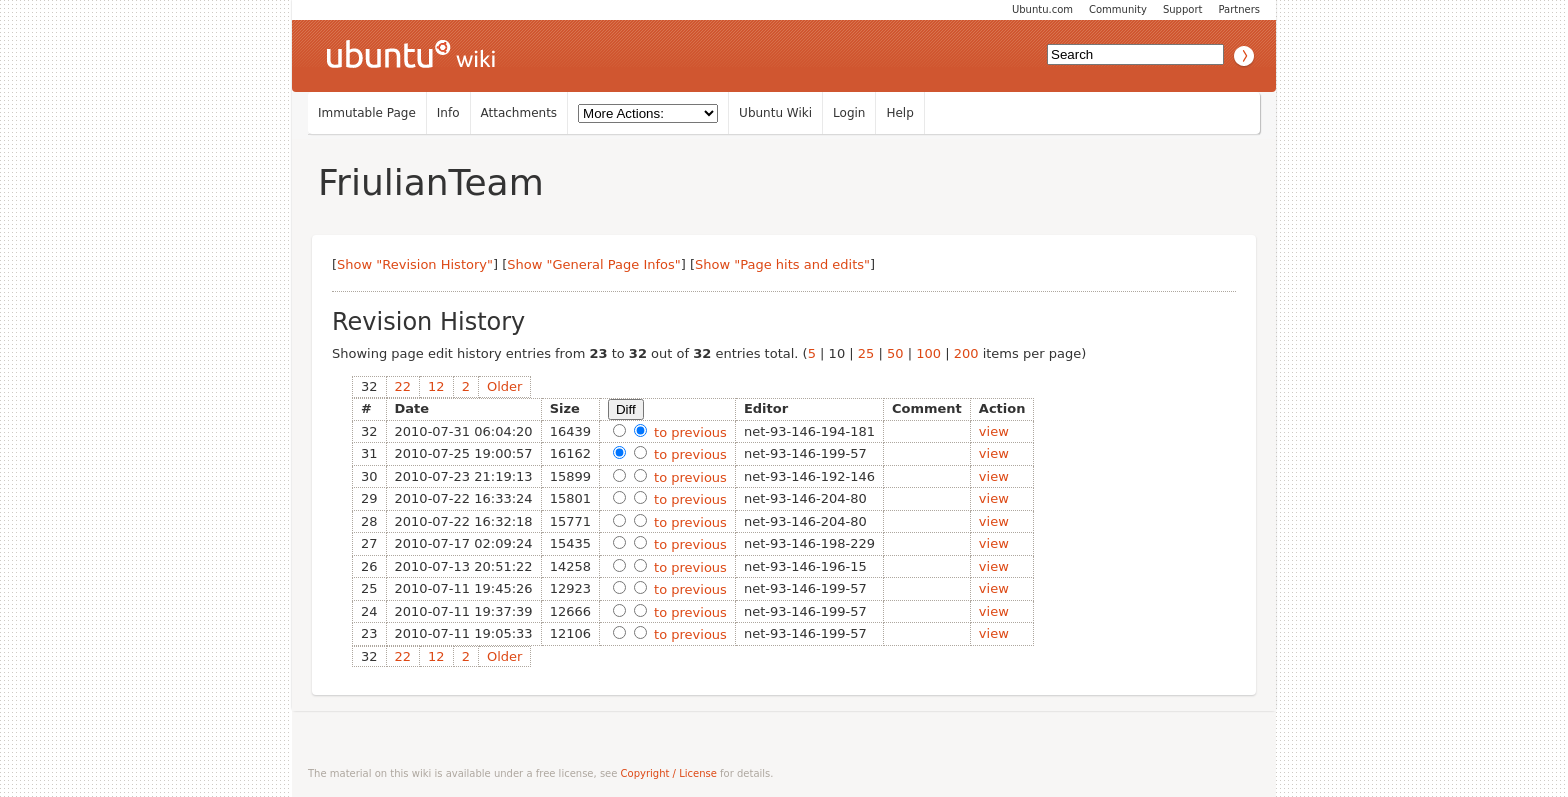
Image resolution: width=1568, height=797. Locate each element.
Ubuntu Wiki (775, 113)
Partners (1239, 9)
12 (436, 386)
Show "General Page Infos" (594, 264)
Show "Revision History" (415, 264)
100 (928, 353)
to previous (688, 432)
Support (1183, 9)
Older (504, 386)
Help (899, 113)
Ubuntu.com (1042, 9)
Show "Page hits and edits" (782, 264)
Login (849, 113)
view (994, 431)
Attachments (519, 113)
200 (966, 353)
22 (403, 386)
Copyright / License (669, 773)
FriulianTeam (431, 182)
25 (866, 353)
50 (895, 353)
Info (448, 113)
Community (1118, 9)
